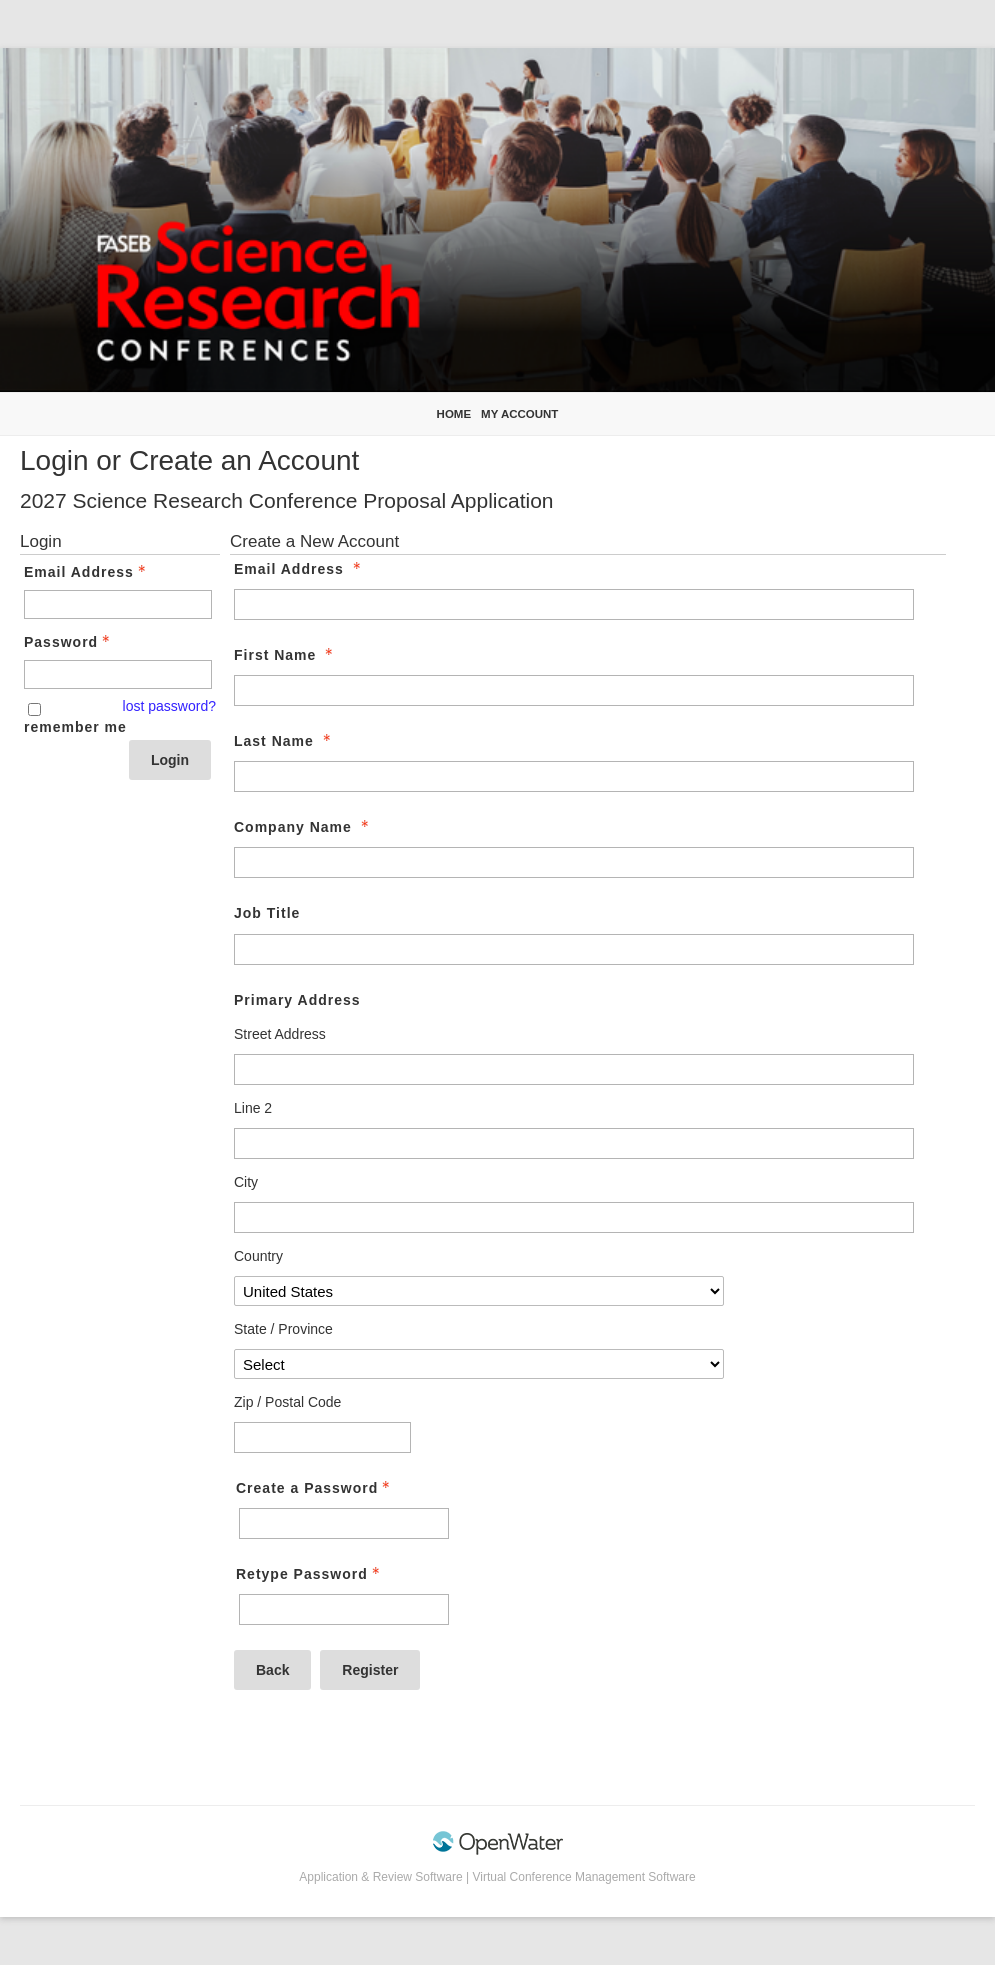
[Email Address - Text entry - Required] (118, 604)
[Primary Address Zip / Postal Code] (322, 1437)
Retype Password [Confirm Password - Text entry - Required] (310, 1574)
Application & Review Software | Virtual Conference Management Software (497, 1877)
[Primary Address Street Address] (574, 1069)
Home (454, 414)
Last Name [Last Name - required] (284, 741)
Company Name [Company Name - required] (303, 827)
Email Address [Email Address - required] (299, 569)
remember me (75, 727)
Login (170, 760)
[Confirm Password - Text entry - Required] (344, 1609)
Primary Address (297, 1000)
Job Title (267, 913)
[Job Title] (574, 949)
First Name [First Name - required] (285, 655)
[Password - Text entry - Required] (118, 674)
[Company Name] (574, 862)
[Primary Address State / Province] (479, 1364)
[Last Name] (574, 776)
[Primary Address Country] (479, 1291)
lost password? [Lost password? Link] (169, 706)
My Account (519, 414)
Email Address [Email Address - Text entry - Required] (87, 572)
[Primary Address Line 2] (574, 1143)
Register (370, 1670)
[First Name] (574, 690)
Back (272, 1670)
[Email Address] (574, 604)
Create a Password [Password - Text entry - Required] (315, 1488)
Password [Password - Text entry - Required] (69, 642)
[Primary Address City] (574, 1217)
